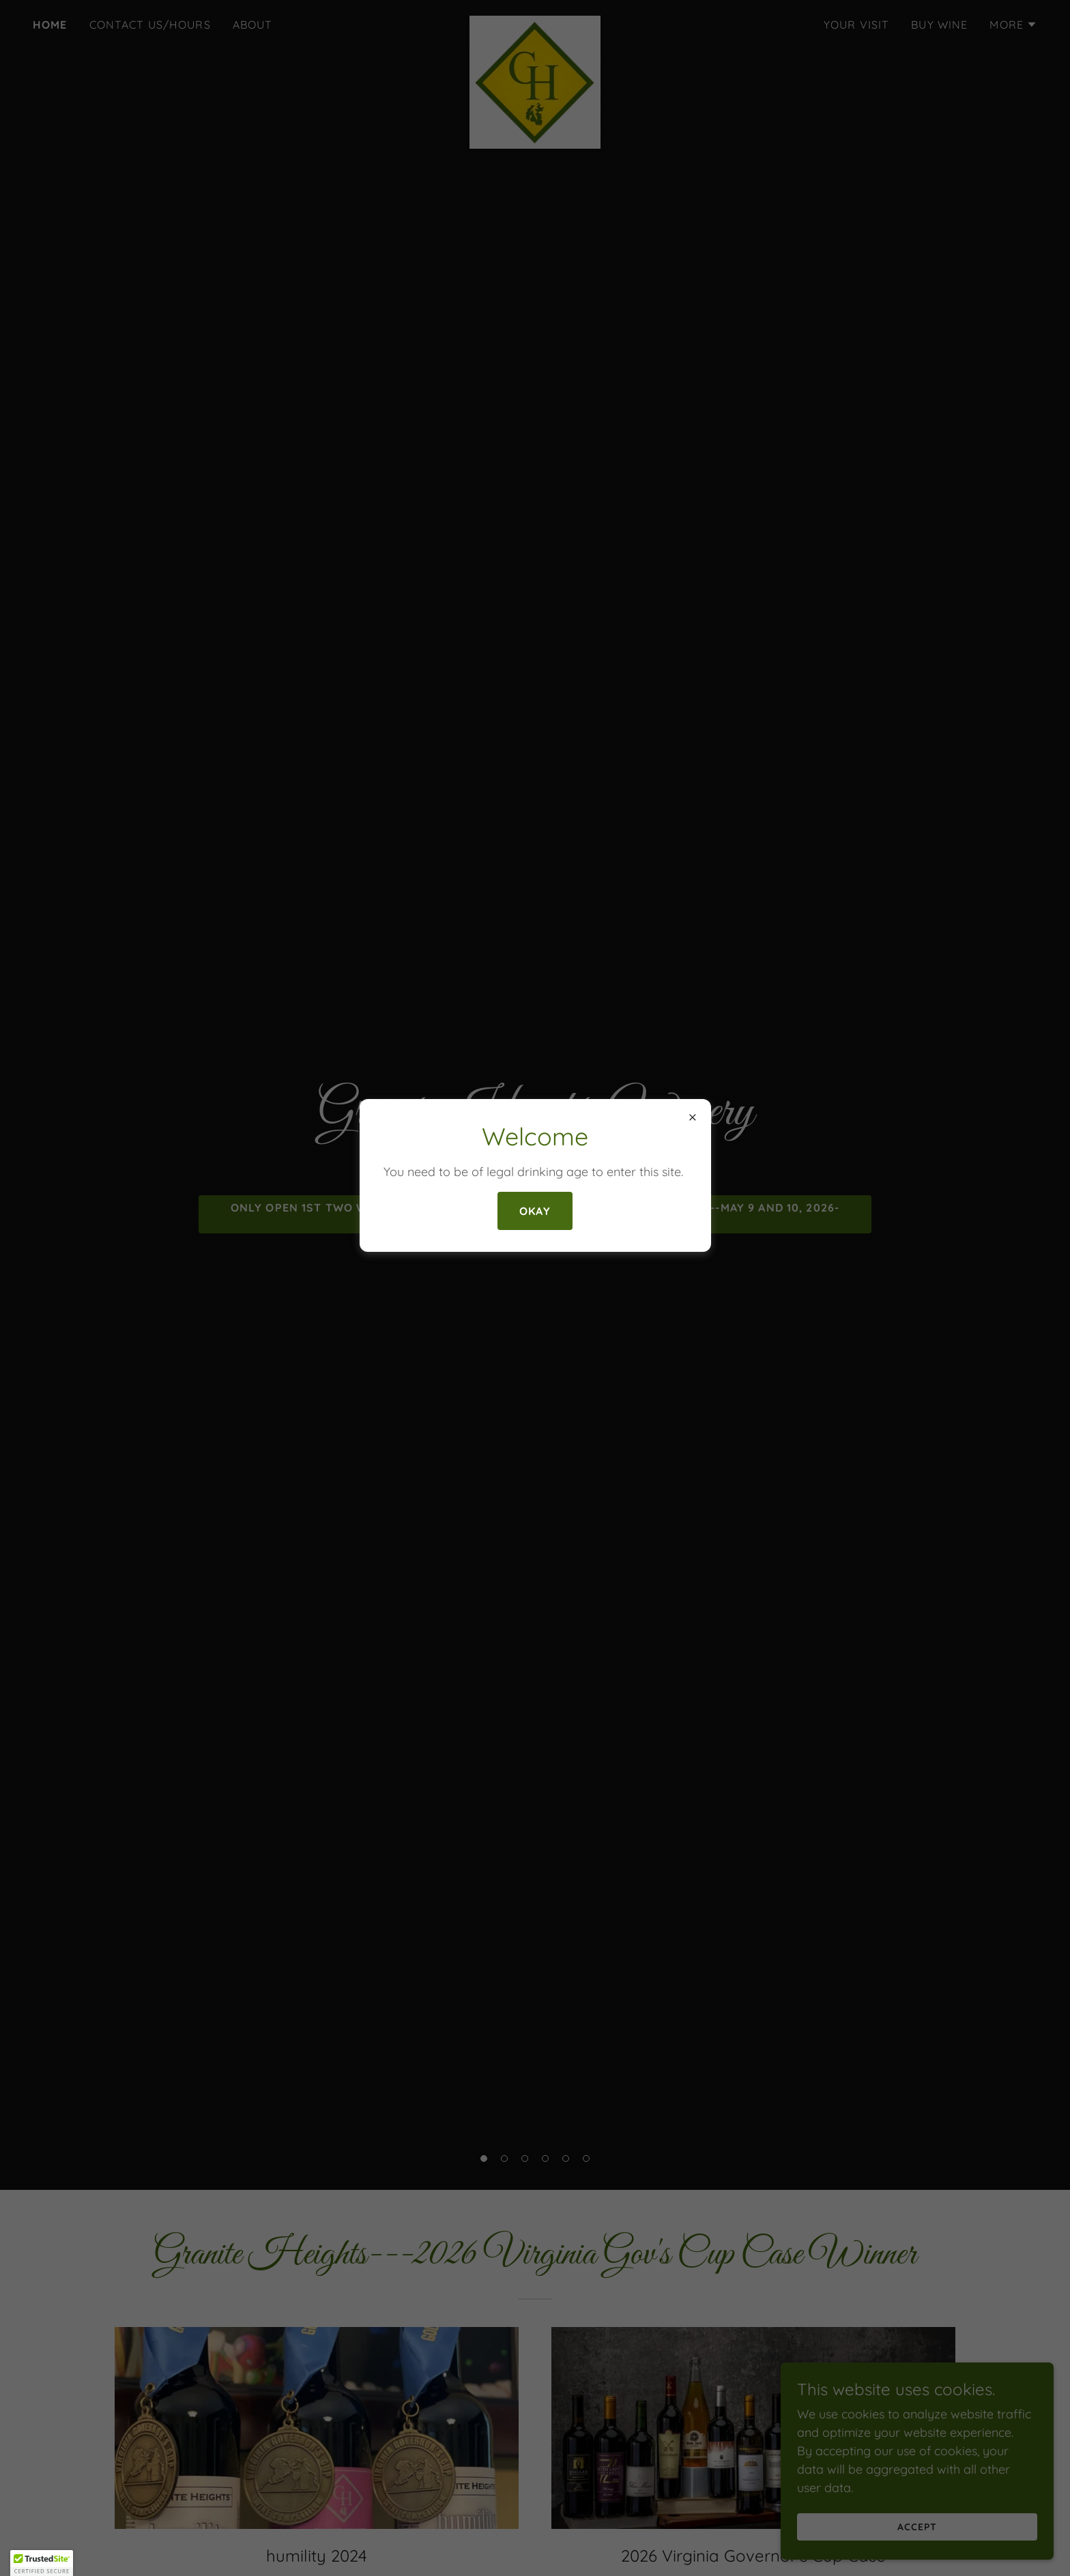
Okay (535, 1211)
